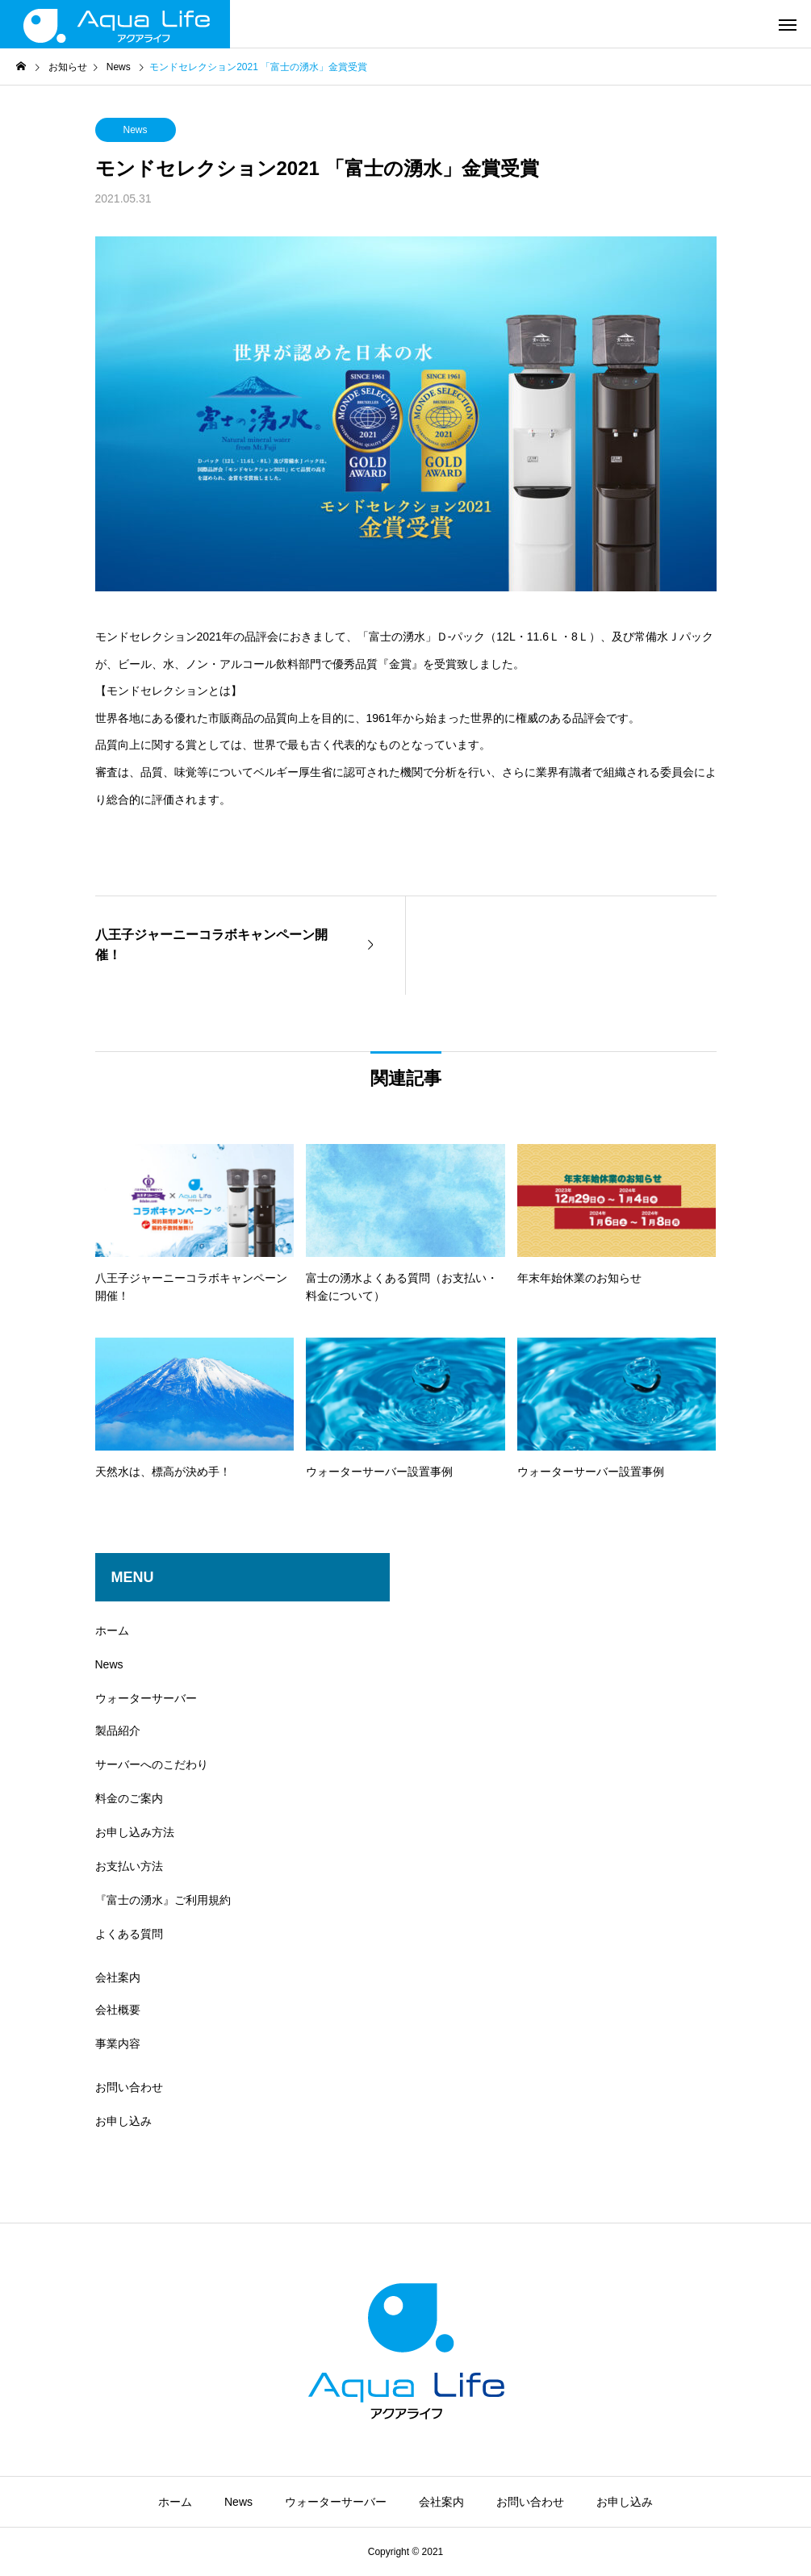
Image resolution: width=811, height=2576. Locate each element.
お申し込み (123, 2121)
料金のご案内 (129, 1798)
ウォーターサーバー (146, 1698)
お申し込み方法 (134, 1832)
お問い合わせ (129, 2087)
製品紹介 (117, 1730)
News (135, 130)
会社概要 (117, 2009)
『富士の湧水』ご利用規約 (163, 1899)
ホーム (112, 1630)
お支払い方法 (129, 1866)
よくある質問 (129, 1933)
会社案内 (117, 1977)
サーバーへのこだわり (151, 1764)
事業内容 (117, 2043)
